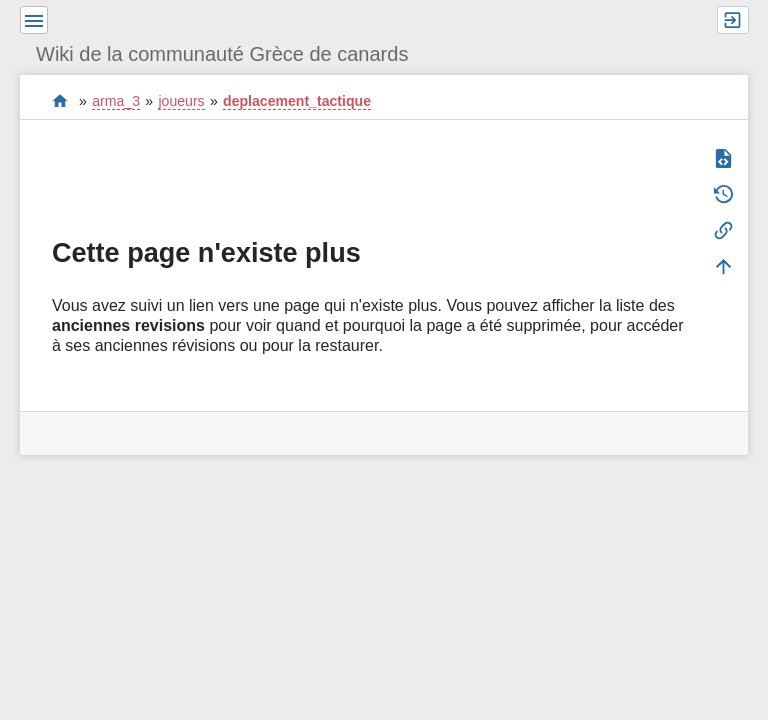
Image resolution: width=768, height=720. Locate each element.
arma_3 (116, 101)
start (60, 100)
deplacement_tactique (297, 101)
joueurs (181, 101)
